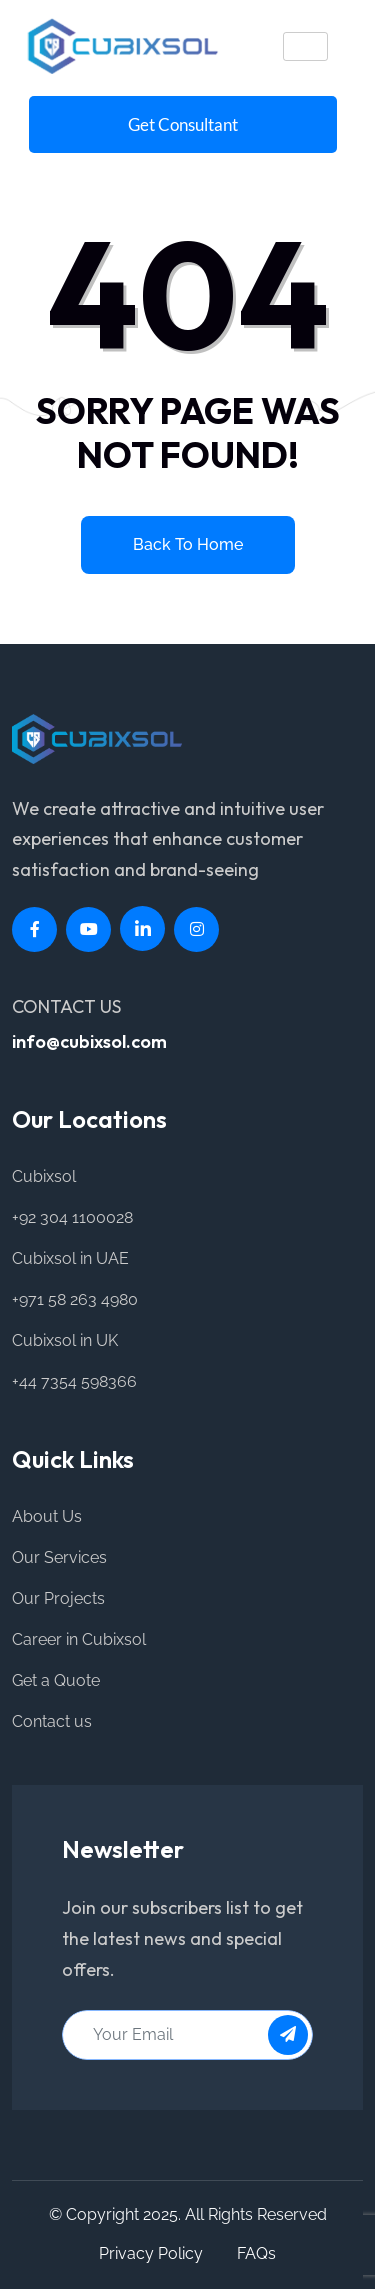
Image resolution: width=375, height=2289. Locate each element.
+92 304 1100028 (72, 1217)
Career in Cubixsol (79, 1639)
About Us (47, 1516)
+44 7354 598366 (74, 1381)
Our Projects (58, 1598)
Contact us (52, 1721)
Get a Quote (56, 1680)
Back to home (188, 544)
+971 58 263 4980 (75, 1299)
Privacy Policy (151, 2253)
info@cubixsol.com (89, 1041)
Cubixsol (44, 1176)
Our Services (59, 1557)
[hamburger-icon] (305, 46)
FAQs (256, 2253)
